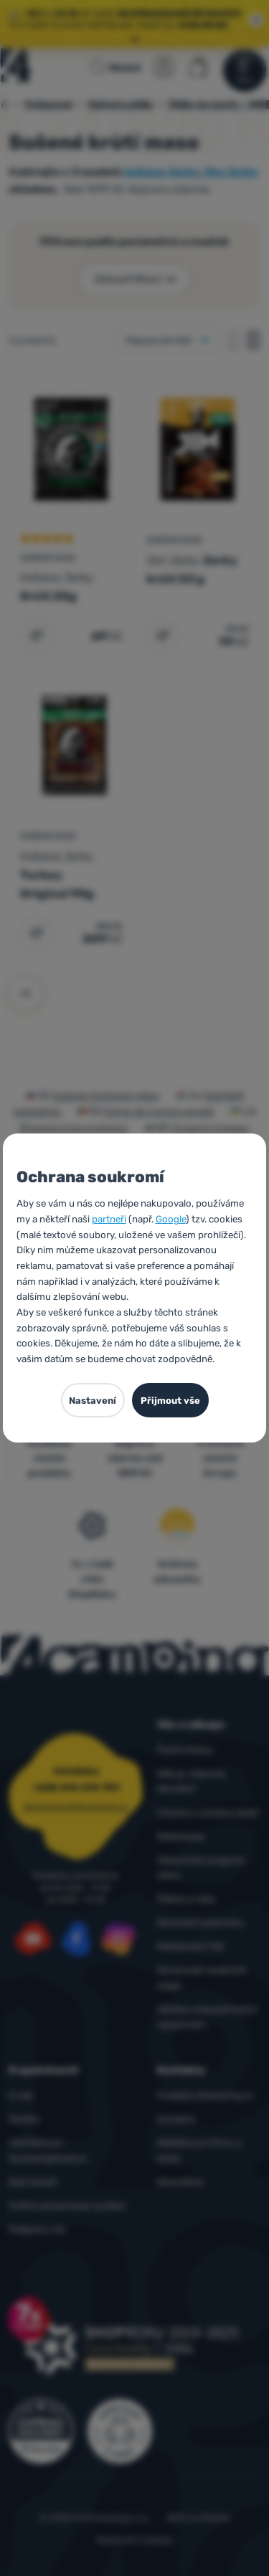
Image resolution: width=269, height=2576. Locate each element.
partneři (109, 1219)
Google (171, 1219)
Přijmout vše (170, 1400)
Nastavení (92, 1400)
